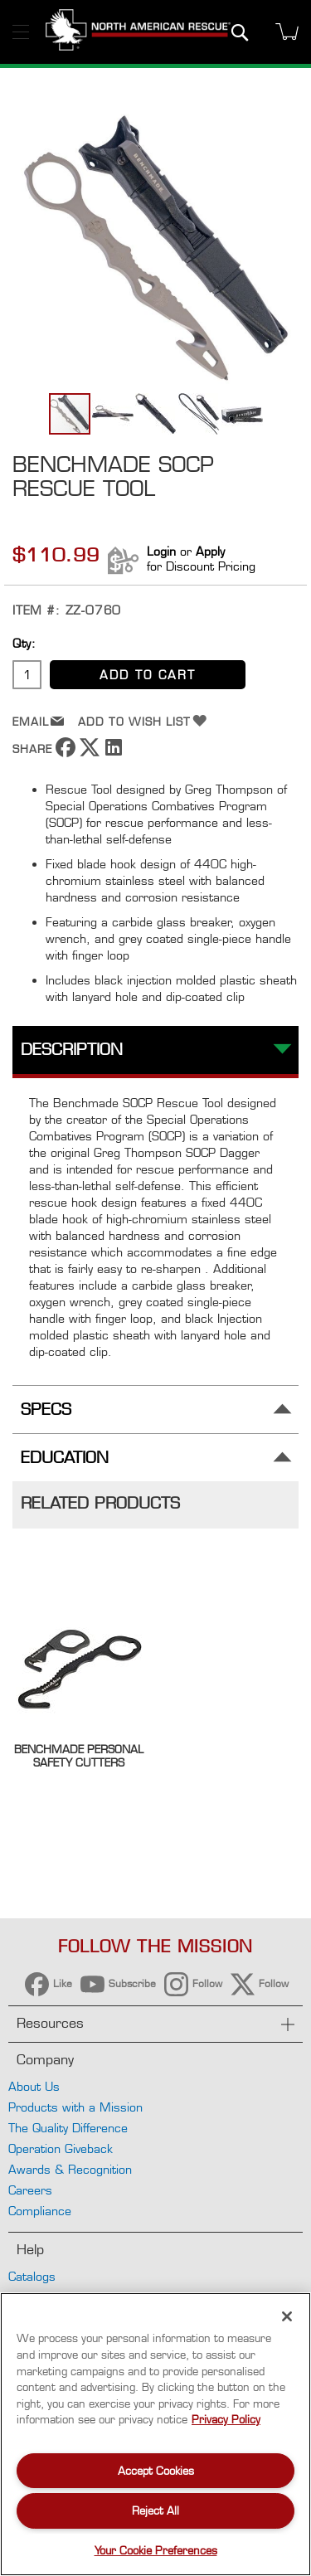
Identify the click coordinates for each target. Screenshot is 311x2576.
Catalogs (32, 2276)
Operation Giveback (60, 2148)
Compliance (39, 2211)
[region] (155, 2434)
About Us (34, 2086)
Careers (30, 2190)
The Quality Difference (68, 2128)
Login (161, 551)
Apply (210, 551)
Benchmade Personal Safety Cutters (78, 1755)
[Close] (287, 2316)
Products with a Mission (75, 2107)
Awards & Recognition (70, 2169)
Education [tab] (65, 1457)
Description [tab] (72, 1049)
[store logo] (138, 32)
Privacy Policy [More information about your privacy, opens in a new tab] (226, 2419)
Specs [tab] (46, 1409)
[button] (113, 413)
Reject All (155, 2510)
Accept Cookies (156, 2470)
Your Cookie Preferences (156, 2550)
